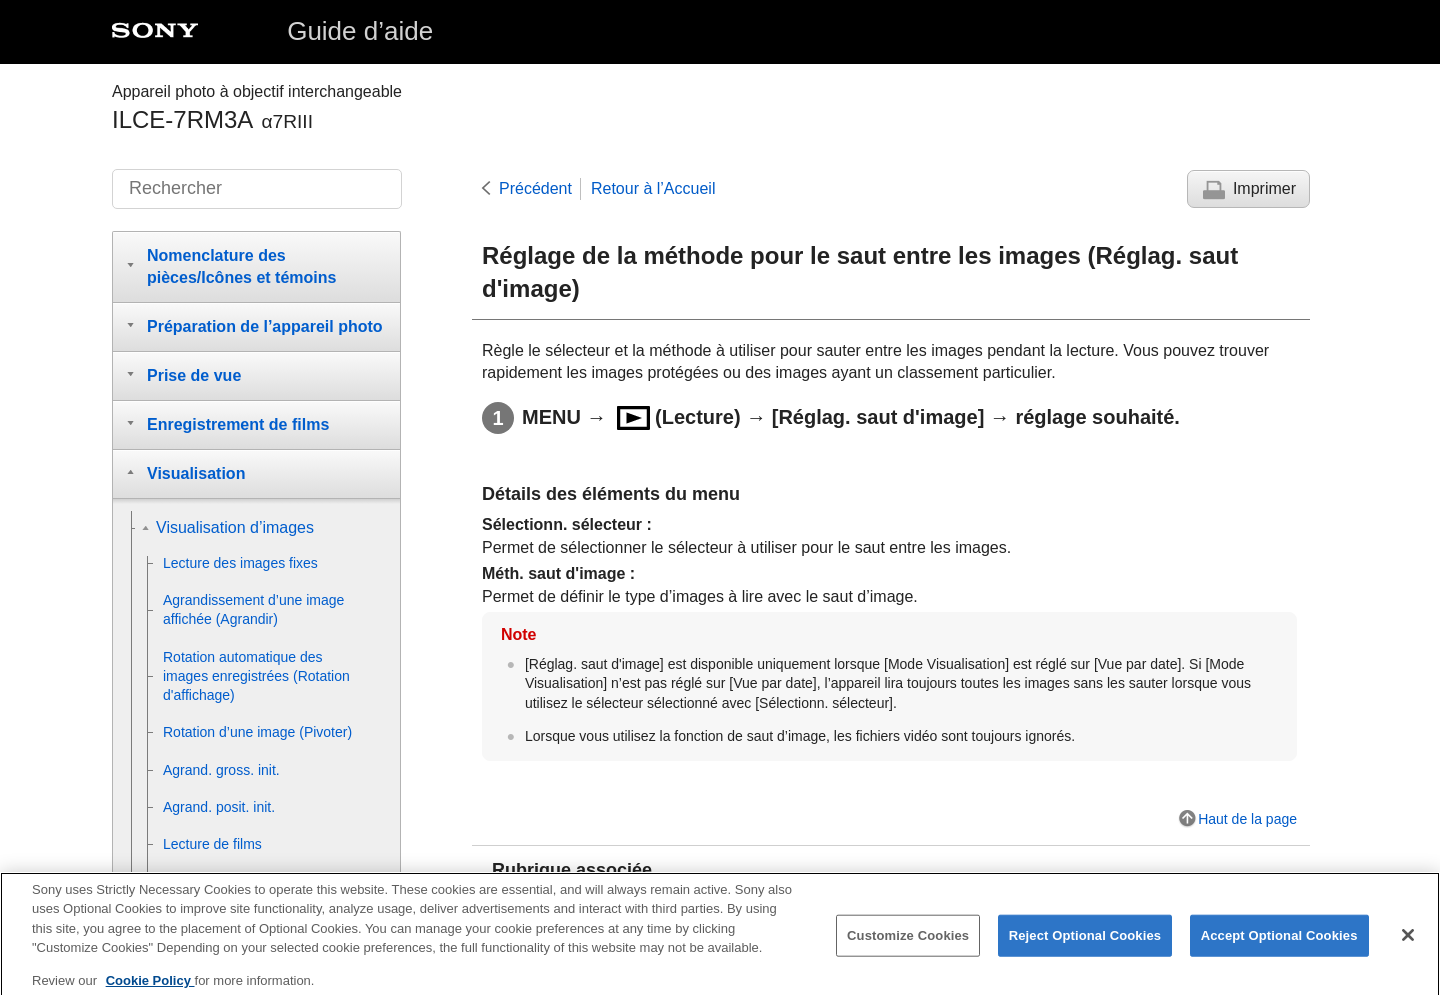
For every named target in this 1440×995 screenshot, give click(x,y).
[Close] (1408, 944)
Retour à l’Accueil (653, 188)
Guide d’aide (360, 31)
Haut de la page (1247, 819)
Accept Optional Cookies (1279, 944)
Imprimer (1264, 188)
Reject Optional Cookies (1085, 944)
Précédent (535, 188)
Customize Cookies (908, 944)
